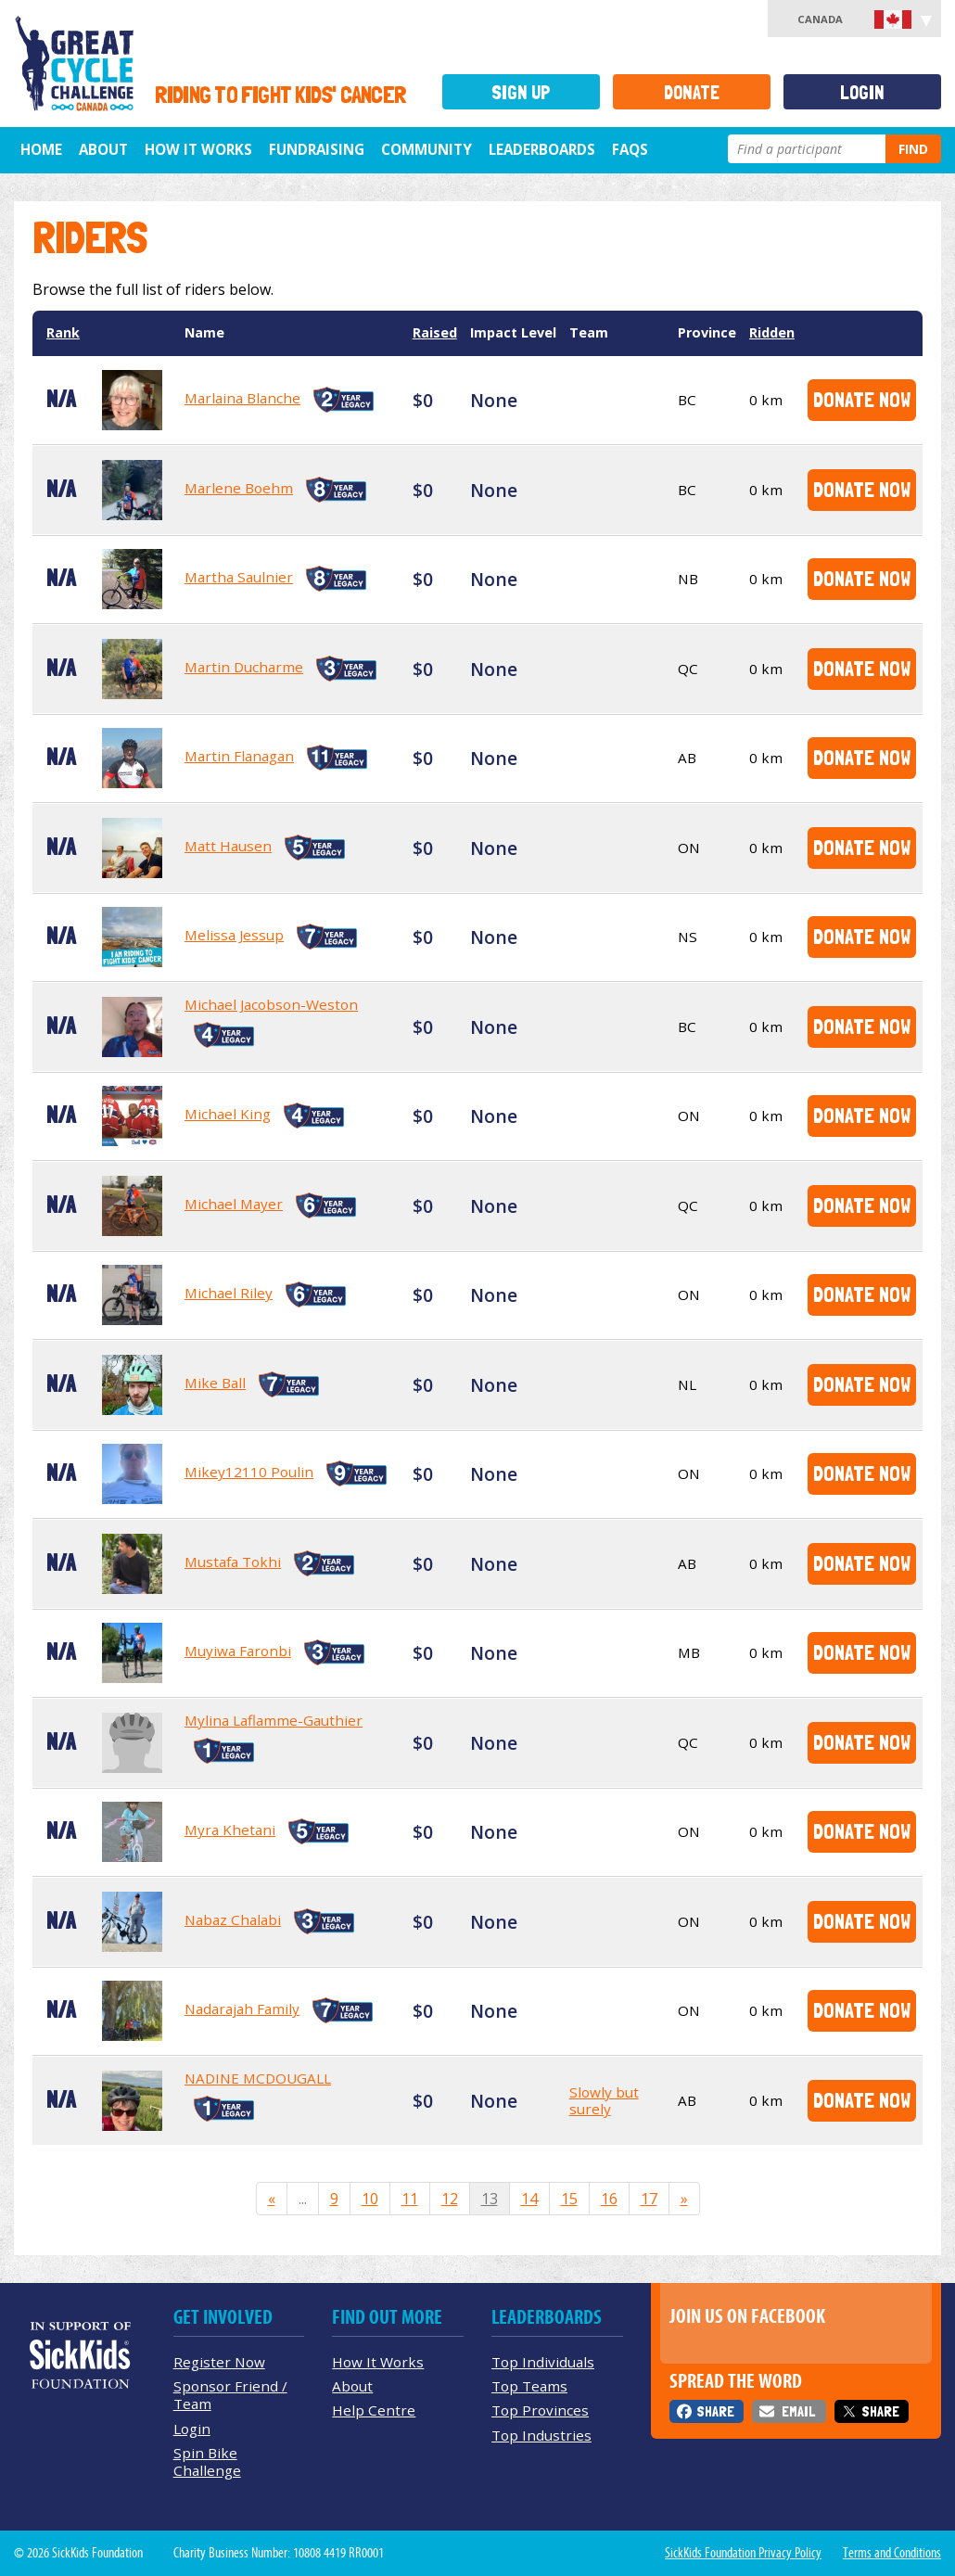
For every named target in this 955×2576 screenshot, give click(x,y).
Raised (435, 332)
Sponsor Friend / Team (230, 2395)
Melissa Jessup (234, 934)
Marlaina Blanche (242, 398)
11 (409, 2198)
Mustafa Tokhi (233, 1561)
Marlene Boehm (239, 487)
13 (489, 2198)
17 (649, 2198)
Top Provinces (540, 2410)
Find (913, 149)
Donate (691, 92)
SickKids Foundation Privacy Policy (743, 2552)
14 (529, 2198)
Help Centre (373, 2410)
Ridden (772, 332)
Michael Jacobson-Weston (271, 1004)
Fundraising (316, 149)
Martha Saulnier (239, 576)
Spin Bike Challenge (207, 2461)
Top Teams (529, 2386)
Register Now (219, 2362)
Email (798, 2411)
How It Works (198, 149)
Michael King (228, 1113)
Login (862, 92)
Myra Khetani (230, 1829)
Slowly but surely (604, 2100)
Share (715, 2411)
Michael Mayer (234, 1203)
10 (370, 2198)
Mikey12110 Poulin (249, 1471)
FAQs (630, 149)
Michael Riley (229, 1292)
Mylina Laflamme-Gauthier (274, 1720)
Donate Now (861, 399)
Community (426, 149)
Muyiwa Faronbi (238, 1650)
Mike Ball (215, 1382)
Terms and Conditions (892, 2552)
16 (609, 2198)
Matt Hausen (228, 845)
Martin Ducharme (244, 666)
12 (449, 2198)
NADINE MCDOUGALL (258, 2078)
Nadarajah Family (242, 2008)
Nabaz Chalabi (233, 1919)
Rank (63, 332)
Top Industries (541, 2435)
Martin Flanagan (239, 755)
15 (569, 2198)
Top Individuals (542, 2362)
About (103, 149)
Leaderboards (542, 149)
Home (41, 149)
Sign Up (521, 92)
